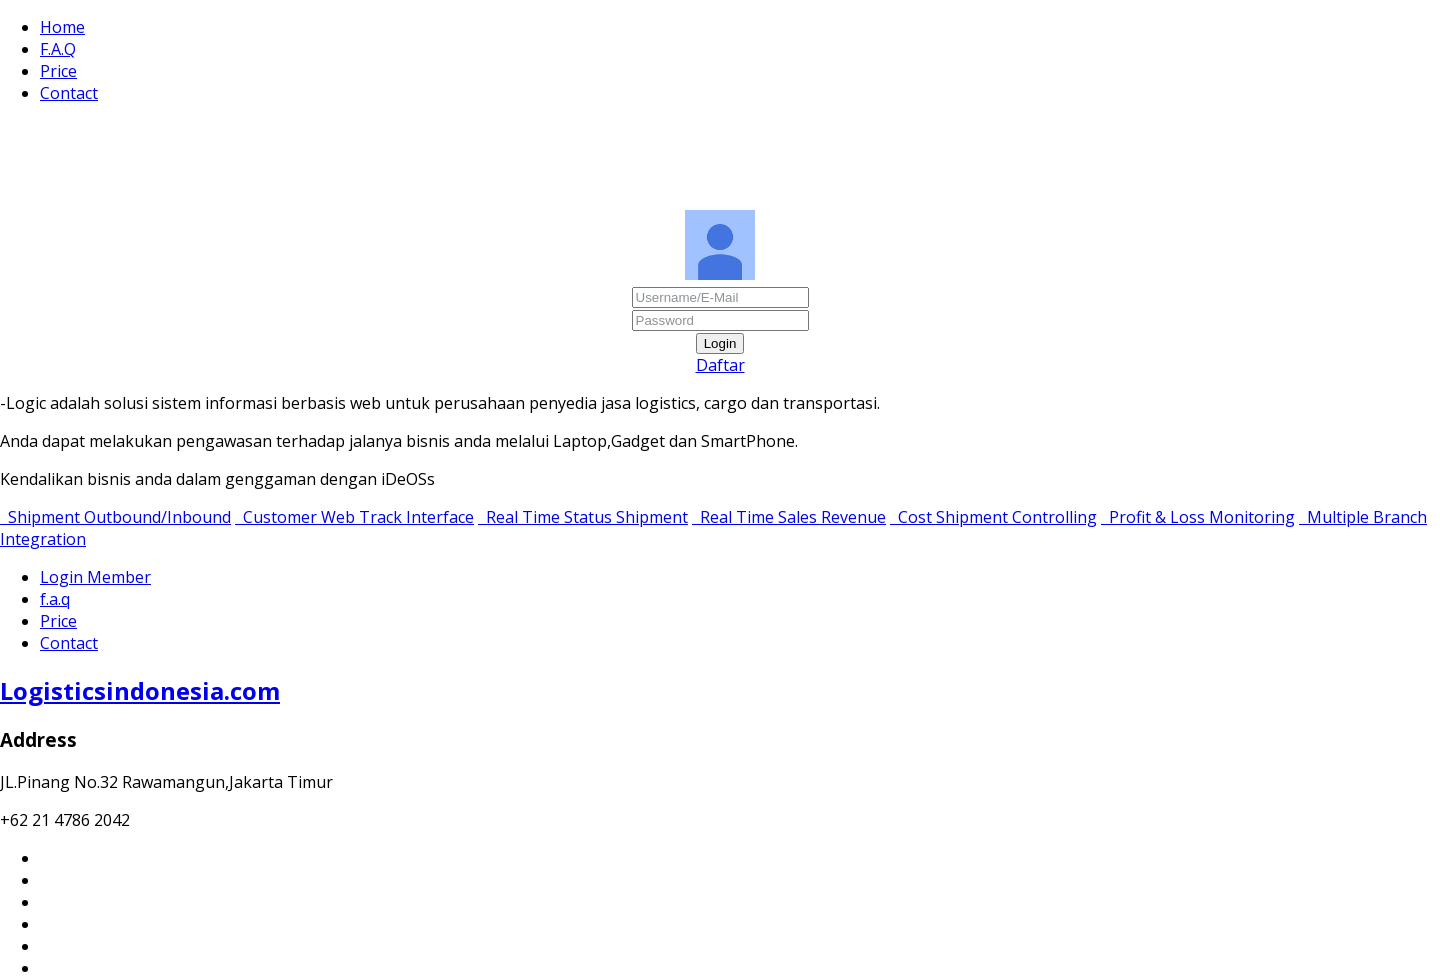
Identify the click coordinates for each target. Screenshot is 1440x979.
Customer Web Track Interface (354, 517)
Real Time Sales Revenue (789, 517)
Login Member (95, 577)
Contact (69, 93)
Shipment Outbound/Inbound (115, 517)
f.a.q (55, 599)
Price (58, 71)
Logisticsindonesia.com (140, 690)
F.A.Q (58, 49)
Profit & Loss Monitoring (1198, 517)
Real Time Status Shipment (583, 517)
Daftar (720, 365)
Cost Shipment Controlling (993, 517)
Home (62, 27)
